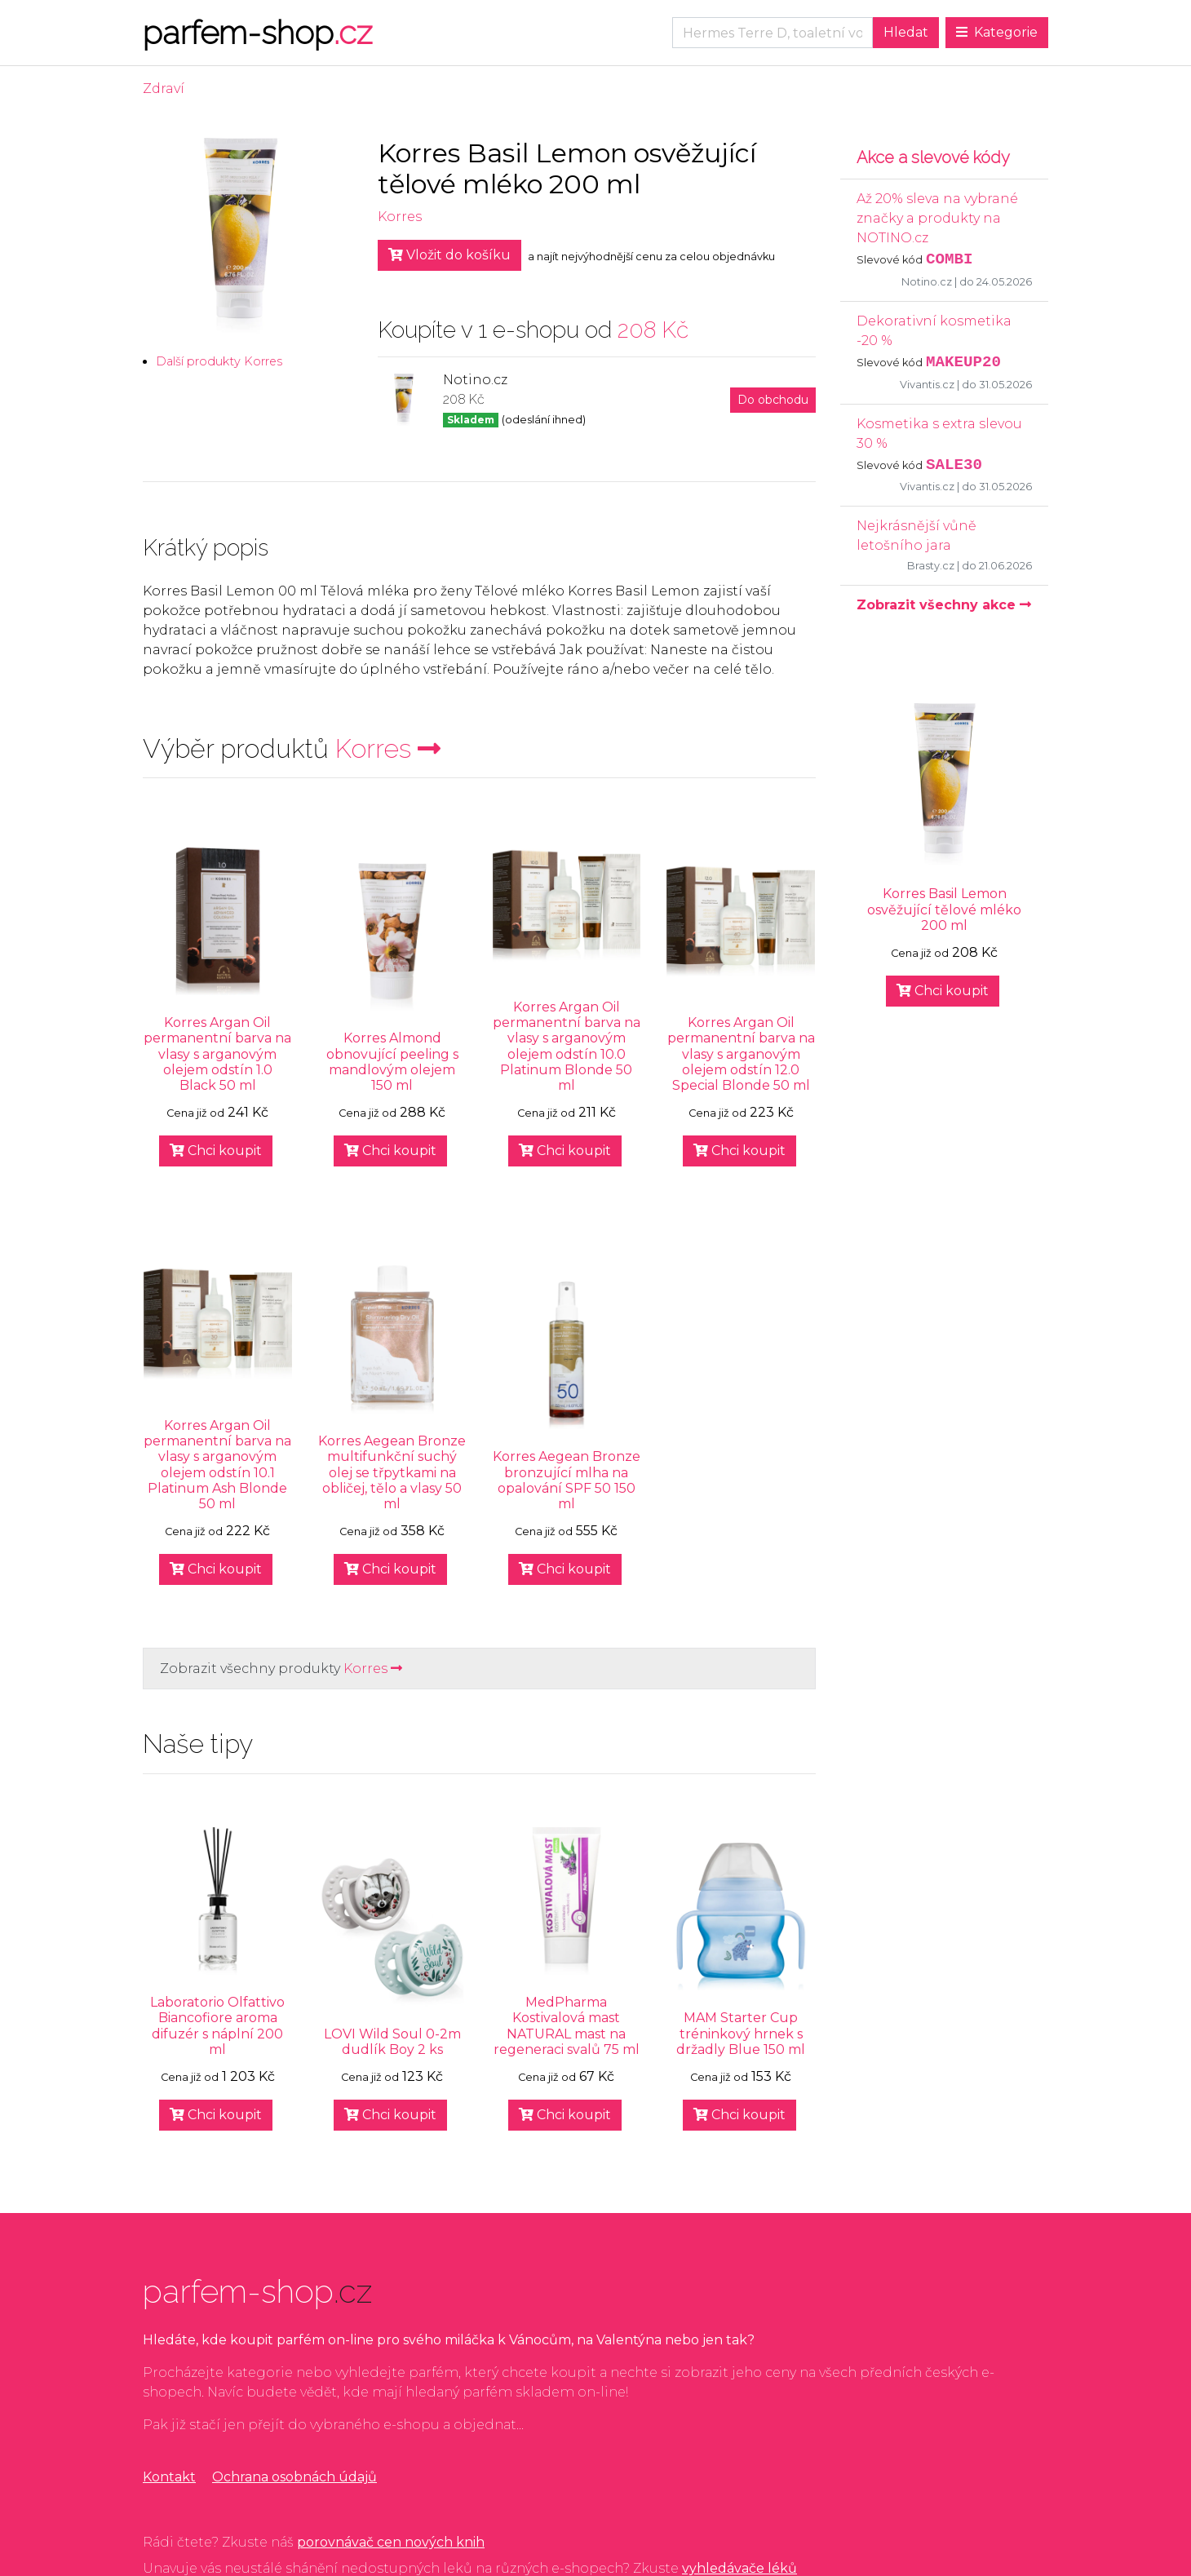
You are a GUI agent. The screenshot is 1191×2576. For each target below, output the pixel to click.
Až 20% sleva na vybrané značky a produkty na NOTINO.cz (937, 218)
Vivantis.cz (927, 384)
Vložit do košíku (449, 255)
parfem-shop (257, 32)
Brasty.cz (930, 566)
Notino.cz (926, 282)
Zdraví (163, 88)
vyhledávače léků (739, 2568)
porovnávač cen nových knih (391, 2542)
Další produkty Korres (219, 361)
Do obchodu (772, 399)
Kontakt (169, 2477)
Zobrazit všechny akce (944, 605)
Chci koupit (216, 1150)
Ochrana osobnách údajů (294, 2477)
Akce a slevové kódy (933, 157)
